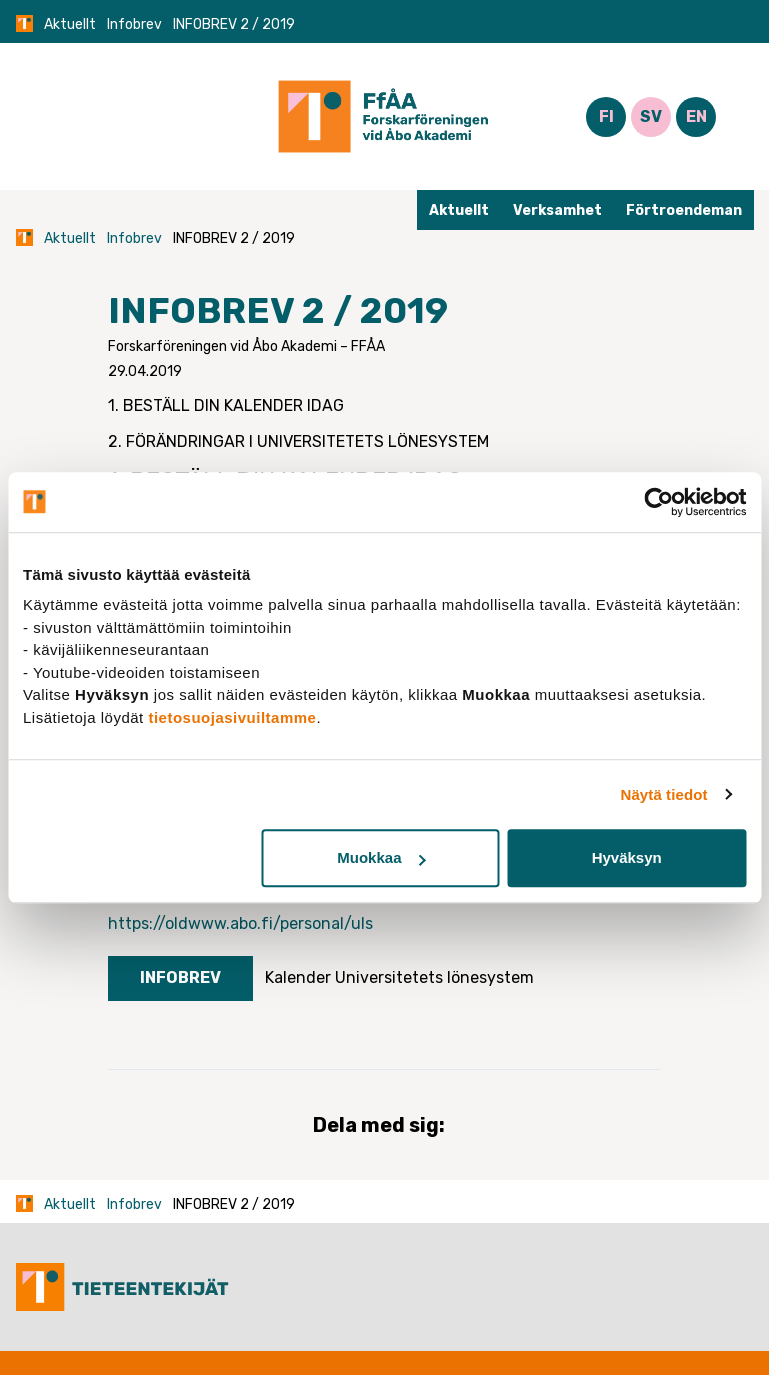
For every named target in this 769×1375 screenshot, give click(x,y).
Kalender (298, 977)
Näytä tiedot (664, 794)
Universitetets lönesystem (434, 977)
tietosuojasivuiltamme (232, 717)
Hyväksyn (627, 857)
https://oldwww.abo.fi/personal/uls (240, 923)
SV (651, 116)
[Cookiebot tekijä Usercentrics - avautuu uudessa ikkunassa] (658, 502)
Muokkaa (381, 857)
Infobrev (134, 24)
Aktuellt (70, 24)
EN (696, 116)
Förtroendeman (684, 210)
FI (606, 116)
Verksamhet (557, 210)
